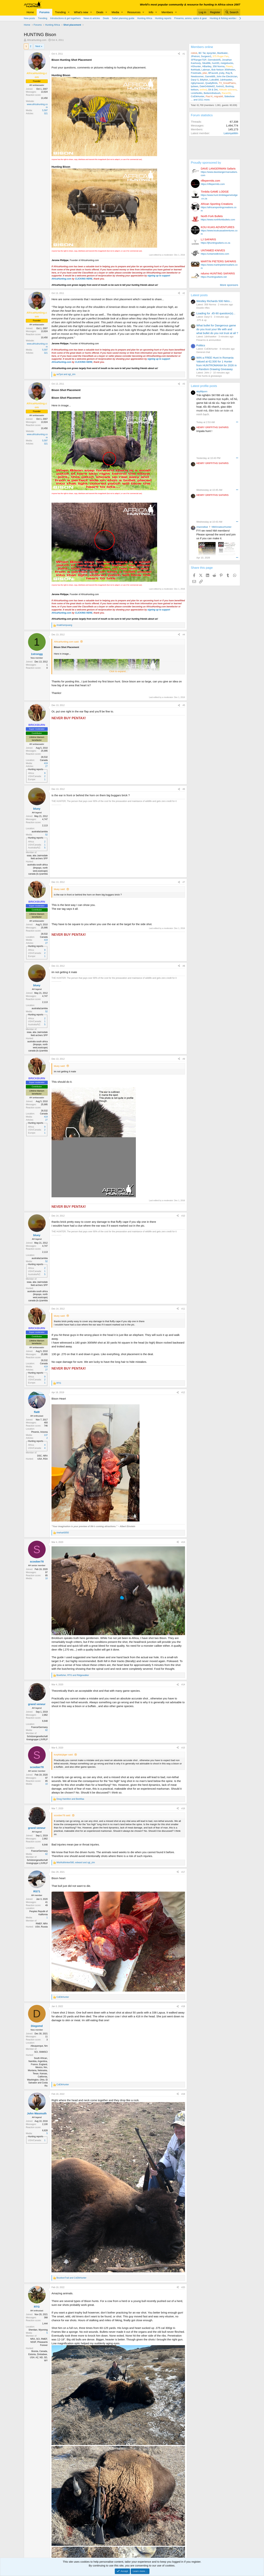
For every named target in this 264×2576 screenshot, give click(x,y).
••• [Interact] (237, 422)
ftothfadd (195, 69)
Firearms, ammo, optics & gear (190, 18)
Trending (60, 12)
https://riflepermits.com (213, 184)
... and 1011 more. (200, 99)
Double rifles (203, 307)
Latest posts (199, 295)
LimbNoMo (196, 93)
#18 (183, 2006)
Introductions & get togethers (65, 18)
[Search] (231, 12)
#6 (184, 789)
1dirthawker (226, 79)
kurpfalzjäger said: (63, 1754)
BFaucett (213, 73)
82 (46, 1730)
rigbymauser (197, 83)
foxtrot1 (220, 86)
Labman (205, 69)
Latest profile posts (204, 386)
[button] (68, 12)
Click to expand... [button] (118, 671)
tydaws (194, 86)
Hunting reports (163, 18)
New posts (29, 18)
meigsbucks (227, 63)
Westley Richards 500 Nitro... (214, 301)
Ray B (229, 73)
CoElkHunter (197, 96)
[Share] (179, 54)
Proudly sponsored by (206, 162)
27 (46, 766)
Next (37, 46)
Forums (44, 12)
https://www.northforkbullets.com (218, 219)
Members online (202, 47)
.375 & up (201, 320)
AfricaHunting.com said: (66, 641)
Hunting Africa (144, 18)
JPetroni (195, 56)
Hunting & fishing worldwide (224, 18)
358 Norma (218, 66)
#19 (183, 2094)
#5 (184, 705)
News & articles (92, 18)
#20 (183, 2287)
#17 (183, 1872)
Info (151, 12)
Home (30, 12)
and (65, 374)
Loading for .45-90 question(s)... (215, 313)
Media (115, 12)
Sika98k (206, 63)
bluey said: (59, 889)
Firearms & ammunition (208, 340)
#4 (184, 634)
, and (72, 1675)
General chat (203, 352)
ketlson (194, 89)
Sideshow (229, 96)
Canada (44, 760)
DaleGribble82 (207, 86)
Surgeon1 (206, 56)
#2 (184, 293)
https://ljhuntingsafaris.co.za (215, 242)
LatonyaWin (231, 133)
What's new (81, 12)
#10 (183, 1216)
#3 (184, 384)
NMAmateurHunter (221, 527)
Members (167, 12)
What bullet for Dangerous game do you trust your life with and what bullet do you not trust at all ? (217, 329)
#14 (183, 1684)
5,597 (45, 110)
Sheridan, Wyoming (38, 2330)
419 (46, 763)
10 (46, 1578)
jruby (221, 73)
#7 (184, 882)
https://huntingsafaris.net (214, 276)
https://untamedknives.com (215, 253)
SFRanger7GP (198, 59)
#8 (184, 966)
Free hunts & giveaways (209, 376)
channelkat (202, 527)
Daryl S (195, 79)
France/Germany (39, 1727)
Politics (200, 345)
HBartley (206, 66)
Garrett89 (210, 76)
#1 (184, 54)
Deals (99, 12)
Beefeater (222, 53)
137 (46, 1435)
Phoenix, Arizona (39, 1432)
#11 (183, 1308)
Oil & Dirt (213, 89)
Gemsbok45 (214, 59)
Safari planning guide (123, 18)
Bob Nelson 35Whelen (223, 69)
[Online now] (36, 69)
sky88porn (201, 391)
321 (46, 113)
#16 (183, 1808)
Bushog (229, 86)
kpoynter (211, 53)
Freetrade (196, 73)
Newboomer (197, 76)
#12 (183, 1392)
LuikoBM (214, 79)
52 (46, 834)
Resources (133, 12)
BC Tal (202, 53)
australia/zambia (40, 831)
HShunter (196, 66)
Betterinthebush (212, 93)
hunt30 (215, 63)
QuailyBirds (211, 83)
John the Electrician (226, 76)
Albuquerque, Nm (39, 2046)
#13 (183, 1542)
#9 (184, 1059)
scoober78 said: (62, 1815)
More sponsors (229, 284)
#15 (183, 1747)
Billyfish (204, 79)
